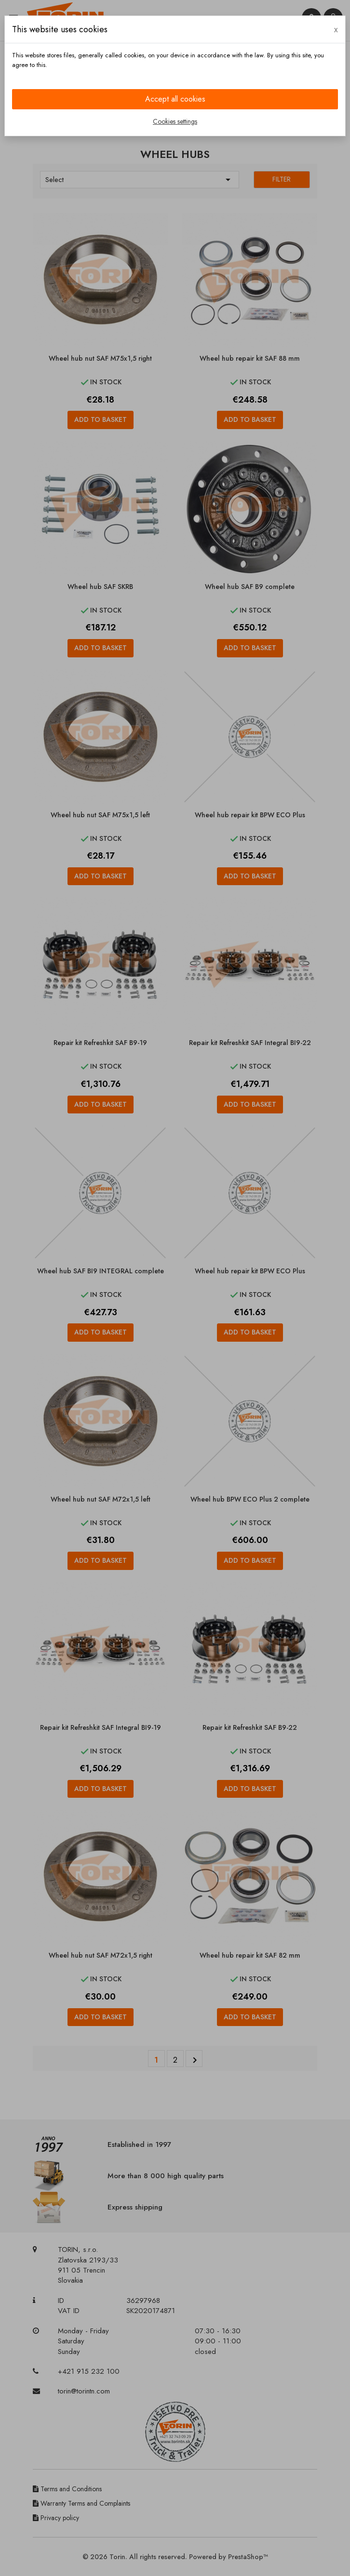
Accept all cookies (175, 99)
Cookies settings (175, 121)
